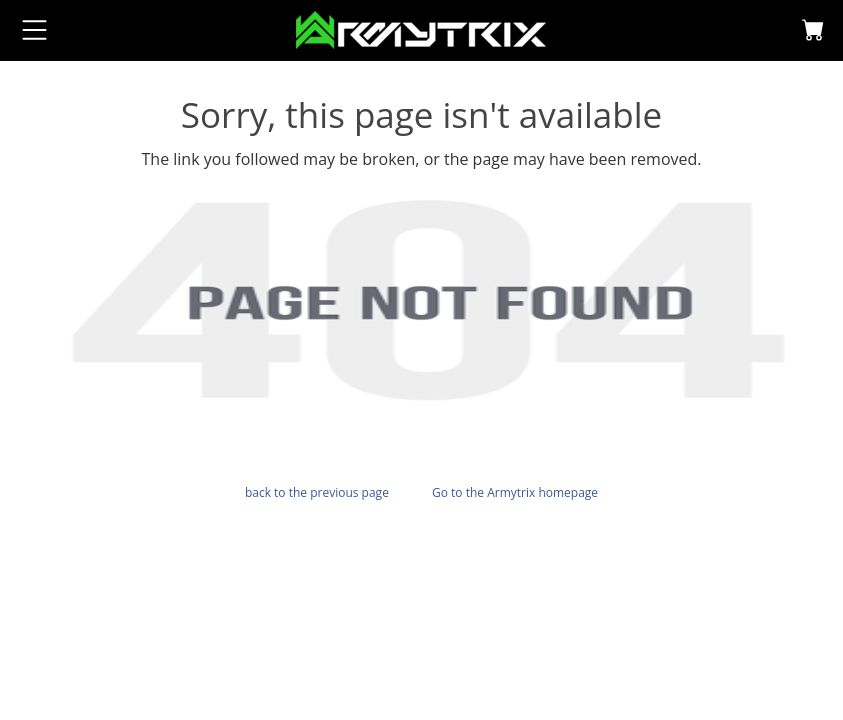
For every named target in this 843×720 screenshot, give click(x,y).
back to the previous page (317, 492)
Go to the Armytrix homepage (515, 492)
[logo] (421, 28)
